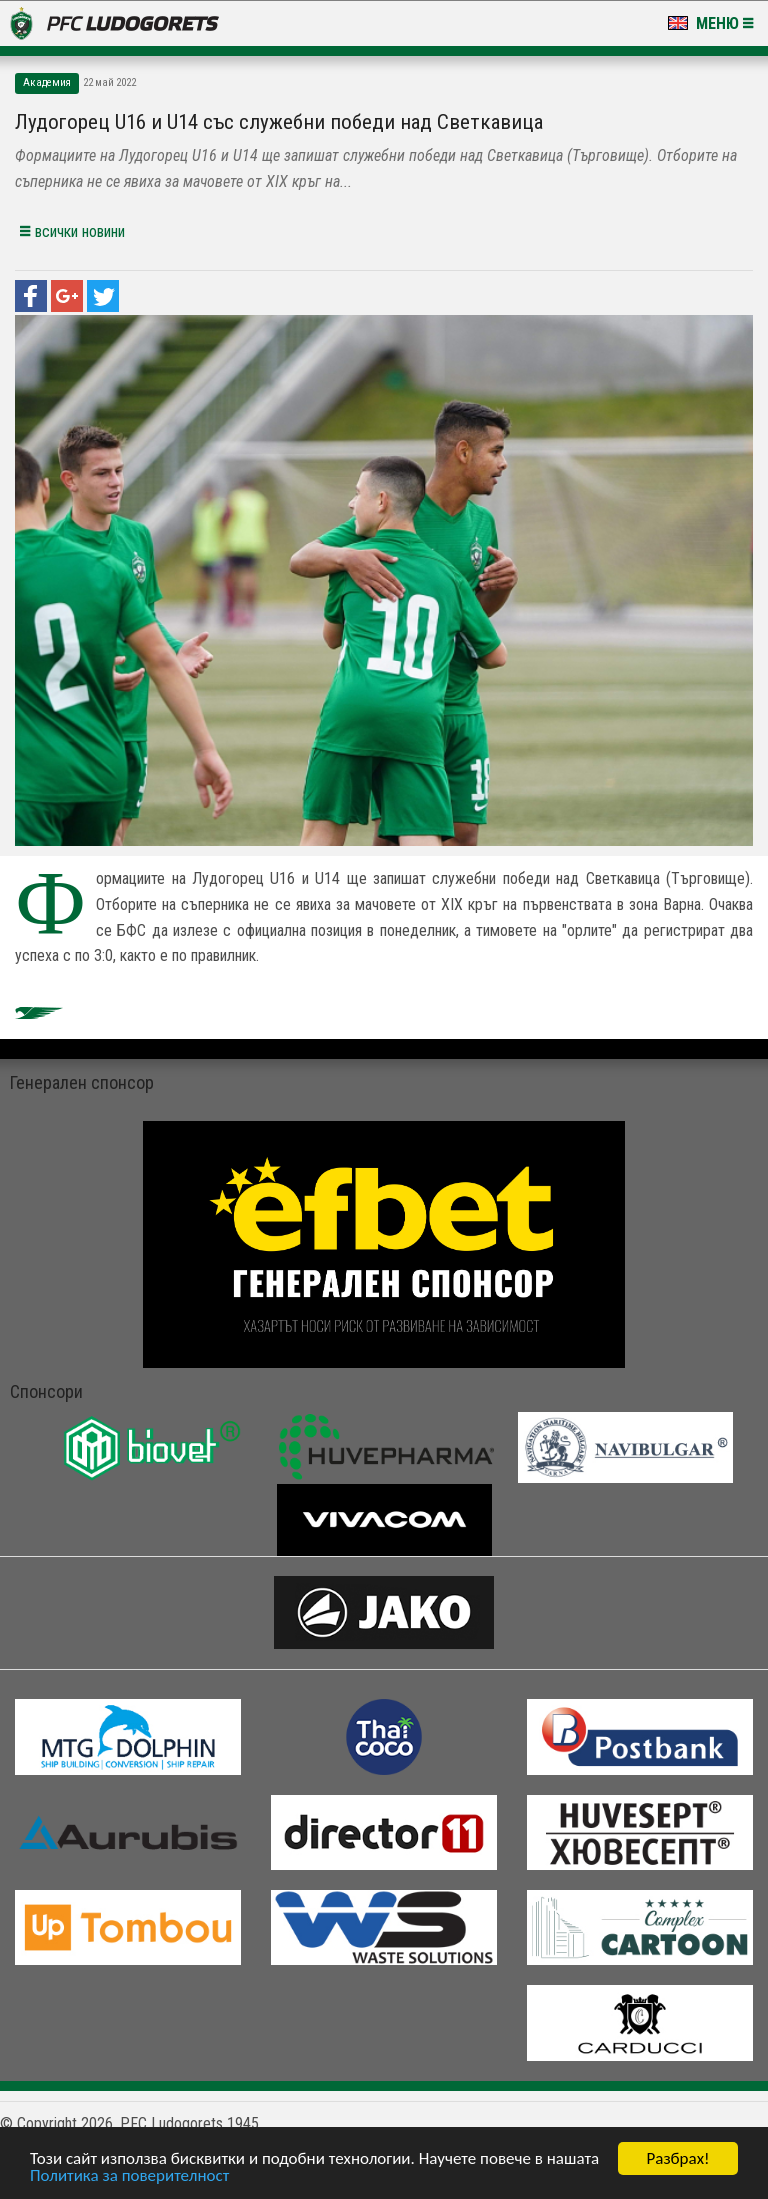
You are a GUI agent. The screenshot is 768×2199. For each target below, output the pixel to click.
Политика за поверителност (129, 2177)
